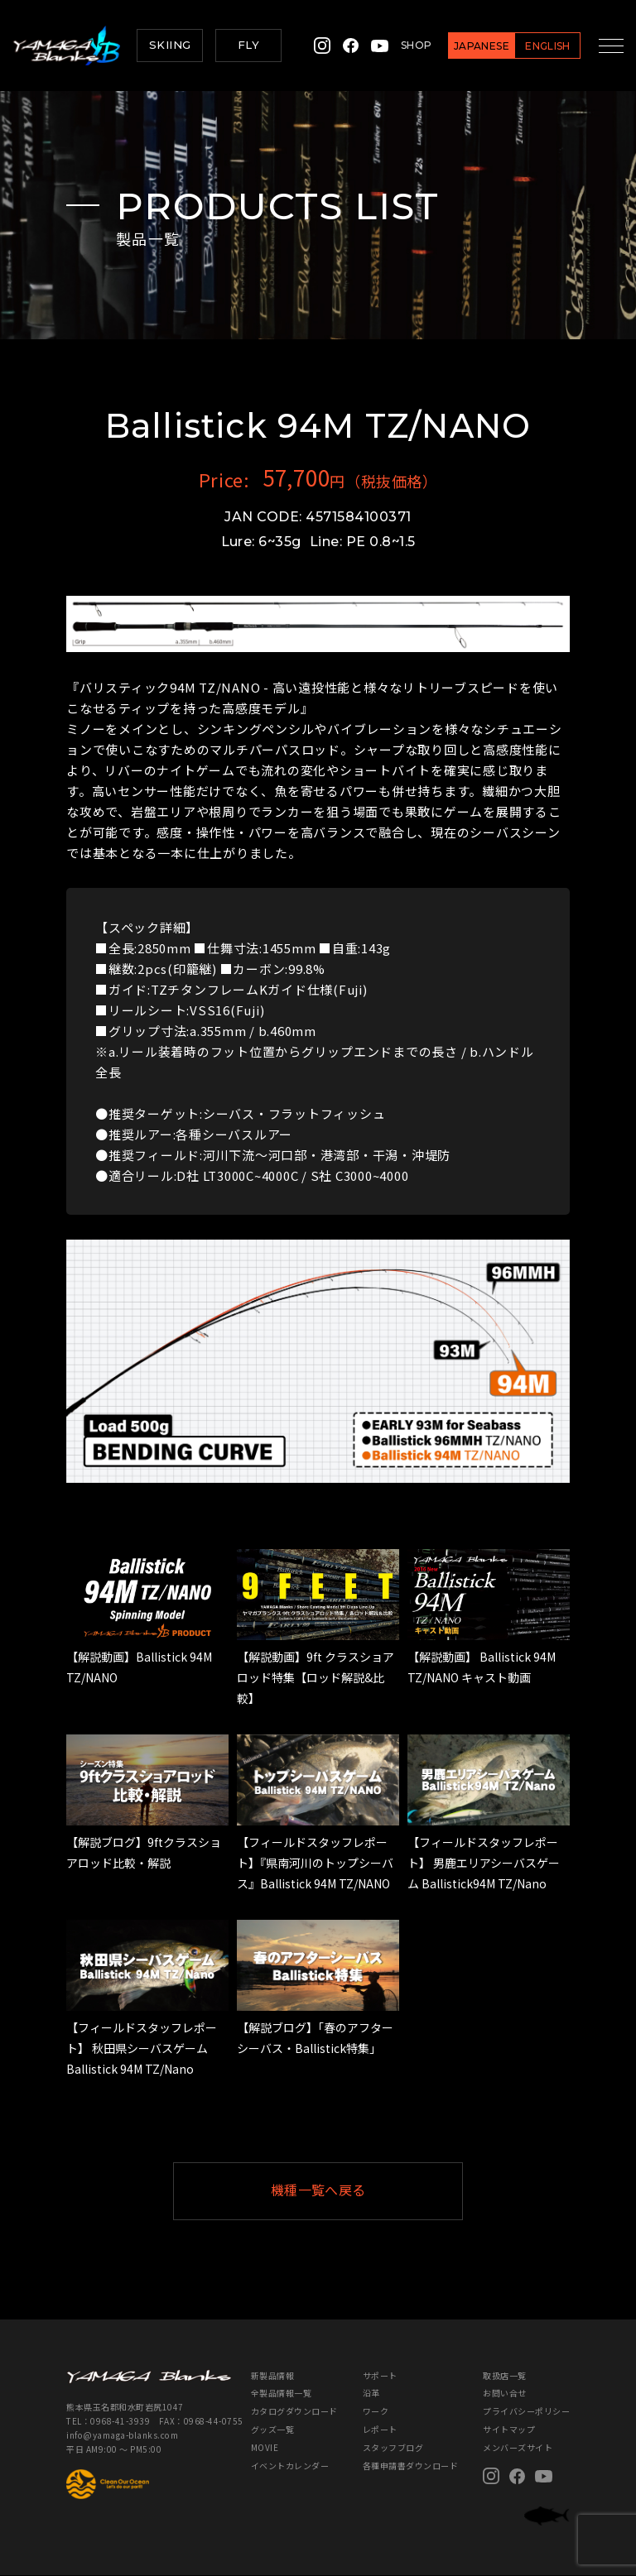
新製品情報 (273, 2375)
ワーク (376, 2412)
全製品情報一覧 (281, 2393)
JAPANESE (471, 46)
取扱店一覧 (505, 2375)
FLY (248, 44)
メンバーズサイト (517, 2448)
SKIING (169, 44)
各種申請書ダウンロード (411, 2466)
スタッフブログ (393, 2448)
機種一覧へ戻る (358, 2191)
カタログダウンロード (294, 2412)
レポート (380, 2430)
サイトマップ (509, 2430)
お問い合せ (505, 2393)
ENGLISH (536, 46)
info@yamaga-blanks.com (121, 2435)
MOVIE (265, 2448)
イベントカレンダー (290, 2466)
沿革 (371, 2393)
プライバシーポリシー (526, 2412)
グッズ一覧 (273, 2430)
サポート (380, 2375)
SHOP (405, 45)
